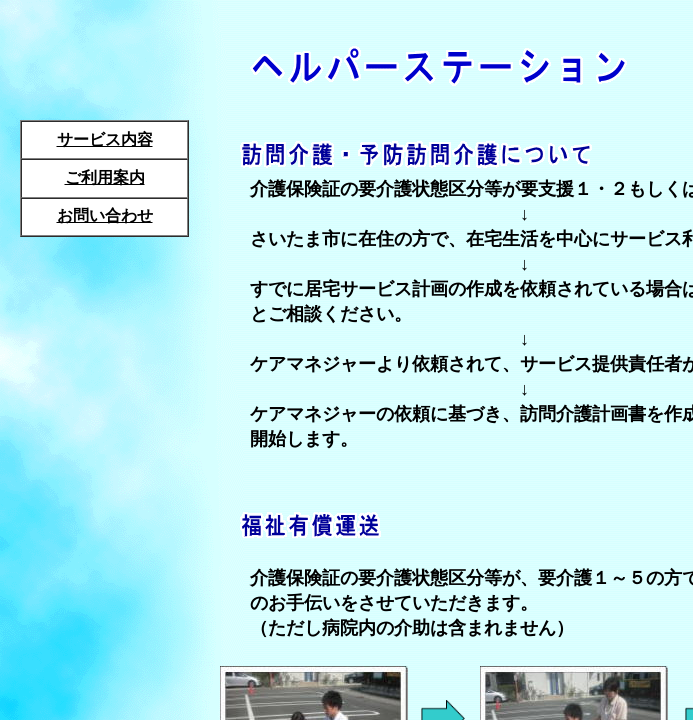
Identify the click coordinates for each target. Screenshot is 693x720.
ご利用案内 (105, 177)
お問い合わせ (105, 215)
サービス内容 (105, 139)
